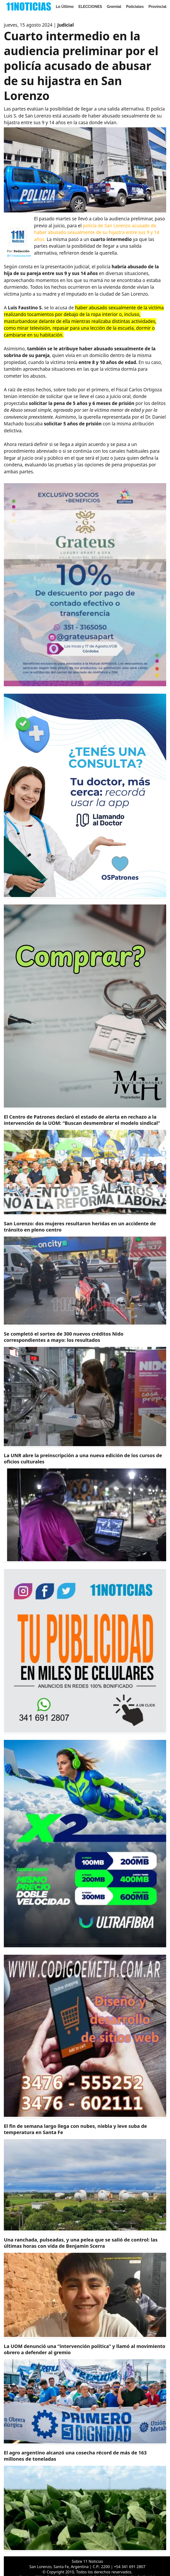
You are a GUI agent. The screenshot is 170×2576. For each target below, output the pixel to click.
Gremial (114, 6)
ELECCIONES (90, 6)
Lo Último (65, 6)
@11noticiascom (19, 255)
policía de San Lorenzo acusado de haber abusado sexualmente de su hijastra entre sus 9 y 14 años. (96, 232)
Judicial (65, 25)
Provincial (157, 6)
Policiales (135, 6)
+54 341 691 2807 (129, 2566)
